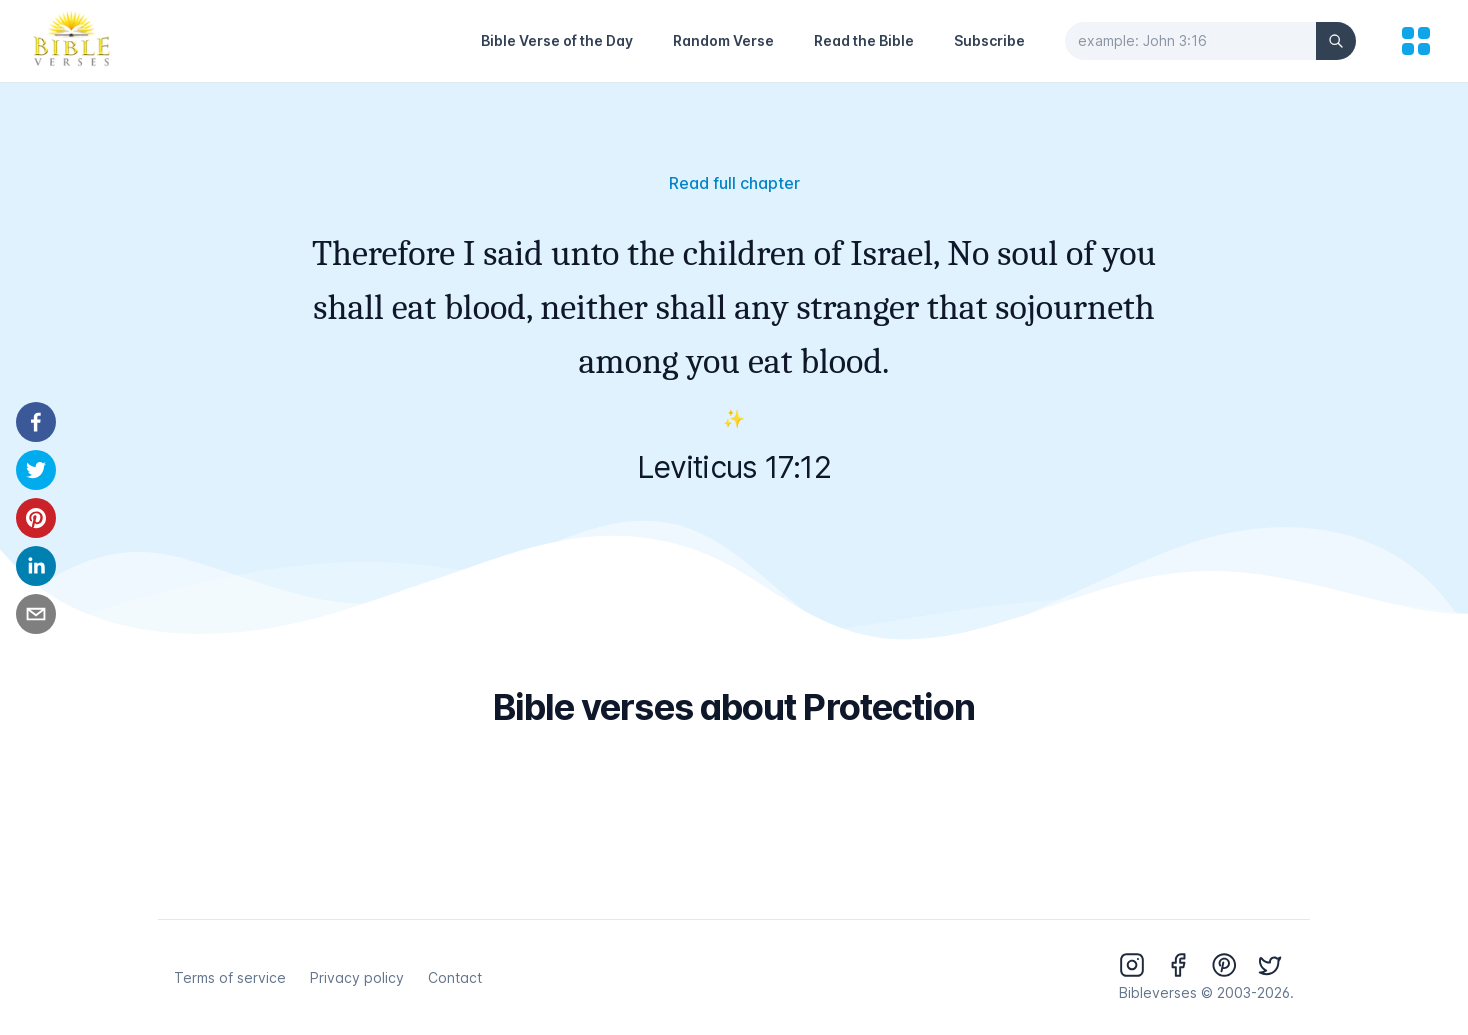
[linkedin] (36, 566)
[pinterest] (36, 518)
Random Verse (723, 40)
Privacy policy (357, 977)
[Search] (1336, 41)
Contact (455, 977)
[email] (36, 614)
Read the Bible (864, 40)
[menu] (1416, 41)
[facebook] (36, 422)
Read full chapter (734, 183)
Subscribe (989, 40)
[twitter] (36, 470)
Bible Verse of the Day (557, 40)
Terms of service (230, 977)
